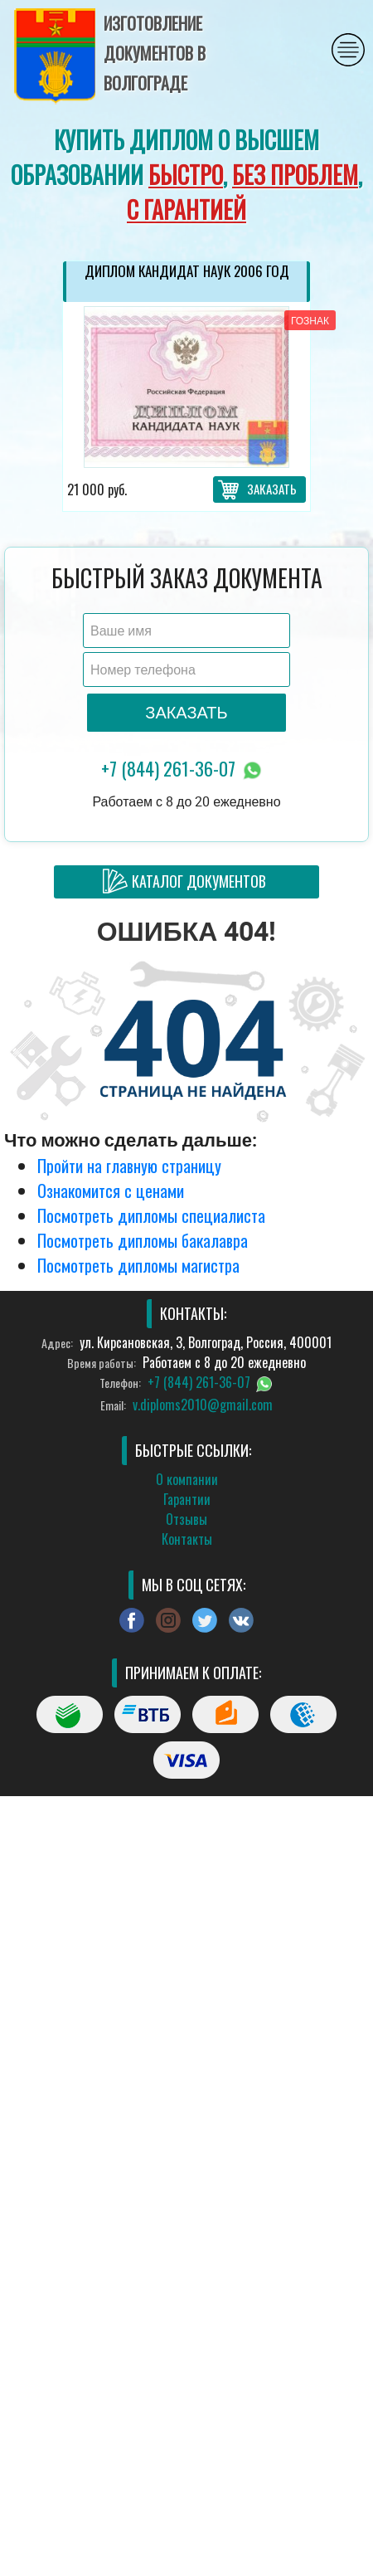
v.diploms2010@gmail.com (203, 1405)
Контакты (187, 1539)
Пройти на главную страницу (129, 1165)
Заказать (272, 489)
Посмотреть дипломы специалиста (151, 1215)
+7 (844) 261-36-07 (182, 769)
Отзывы (186, 1519)
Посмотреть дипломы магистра (138, 1265)
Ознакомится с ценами (110, 1190)
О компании (187, 1479)
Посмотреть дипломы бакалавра (142, 1240)
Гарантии (187, 1499)
